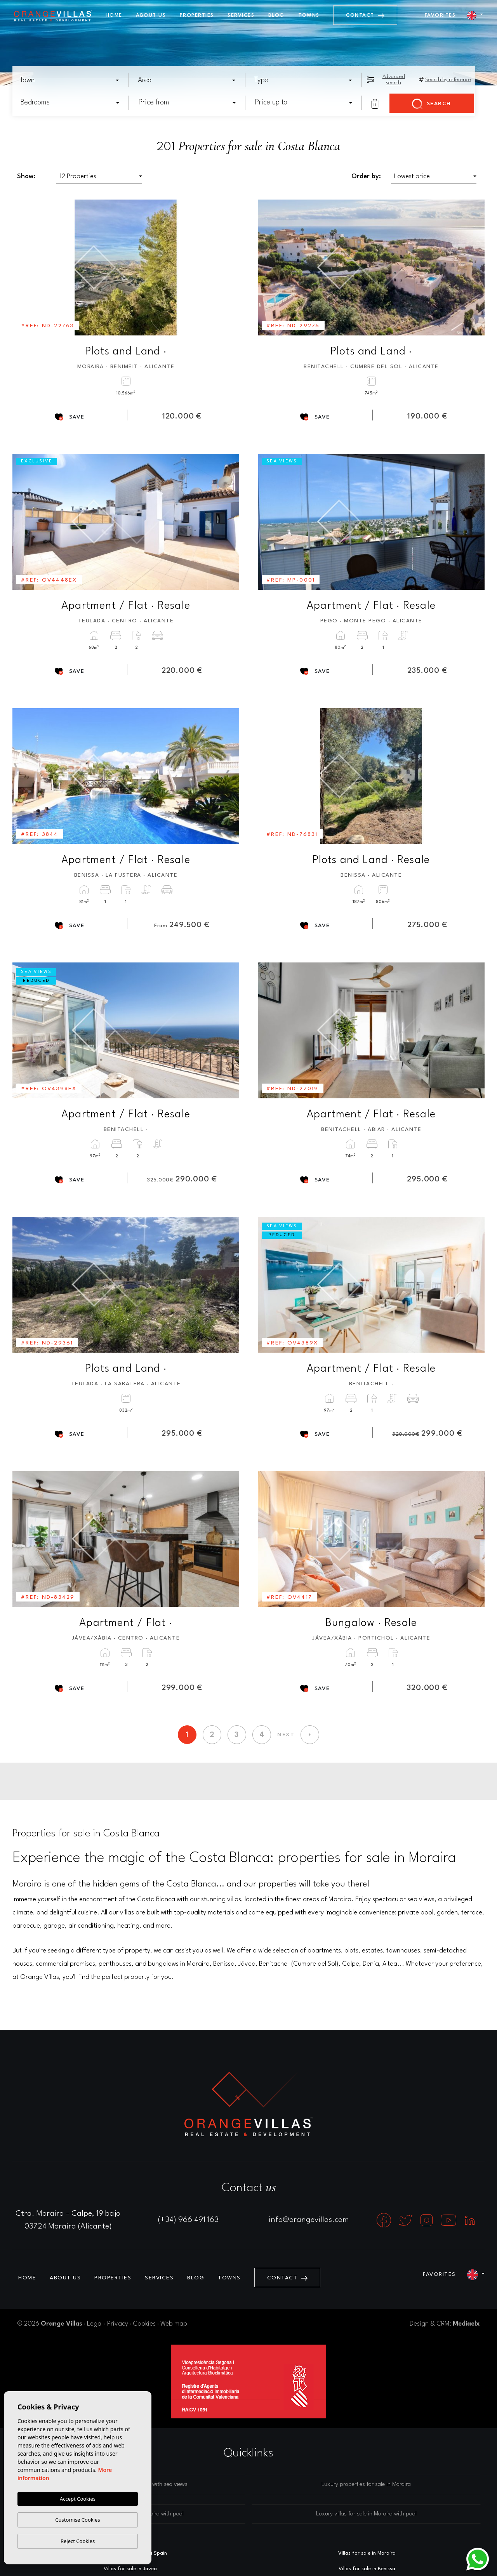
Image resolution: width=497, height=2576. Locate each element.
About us (151, 15)
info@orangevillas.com (309, 2220)
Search (431, 104)
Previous (23, 267)
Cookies (144, 2324)
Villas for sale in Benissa (367, 2568)
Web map (173, 2324)
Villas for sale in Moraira (367, 2553)
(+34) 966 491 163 (188, 2220)
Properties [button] (197, 15)
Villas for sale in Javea (130, 2568)
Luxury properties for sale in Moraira (366, 2484)
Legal (95, 2324)
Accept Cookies (78, 2499)
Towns (309, 15)
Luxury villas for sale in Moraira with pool (366, 2514)
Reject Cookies (78, 2541)
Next (228, 267)
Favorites (440, 15)
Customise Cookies (77, 2519)
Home (114, 15)
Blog (276, 15)
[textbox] (72, 80)
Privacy (117, 2324)
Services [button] (241, 15)
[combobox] (70, 80)
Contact (365, 15)
